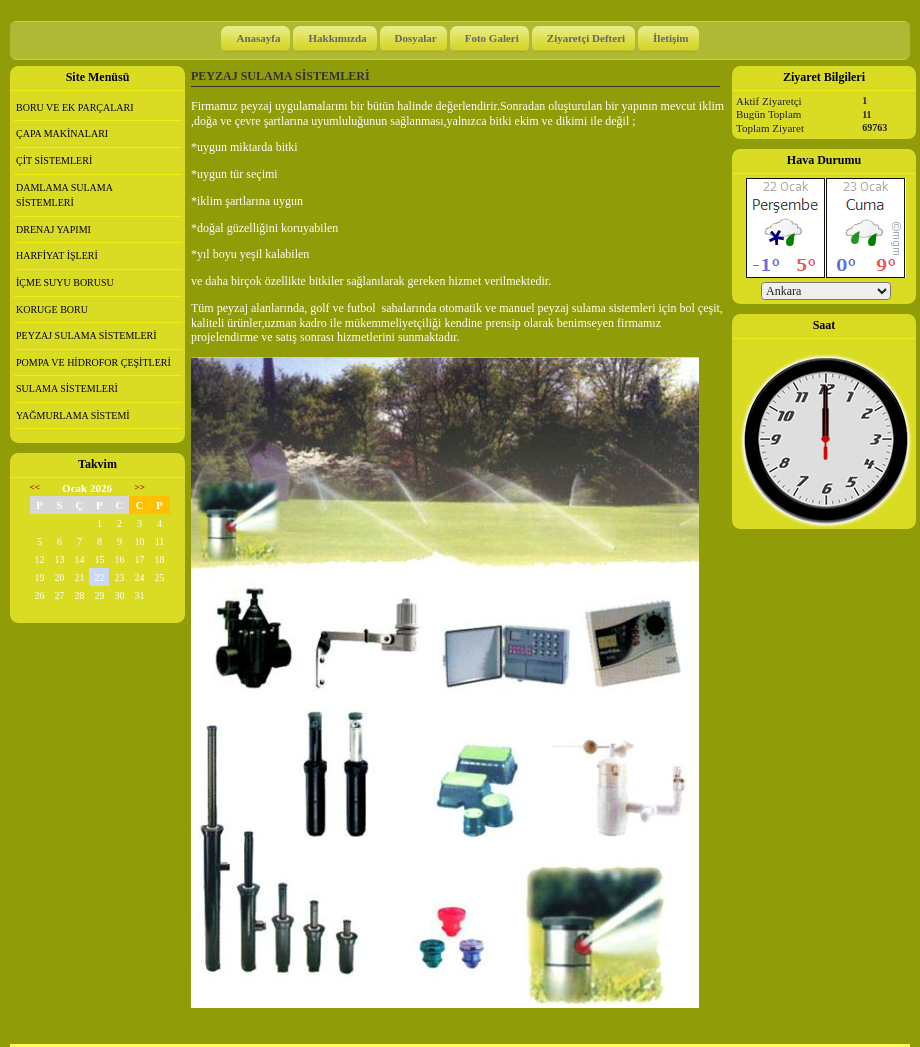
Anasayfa (258, 38)
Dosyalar (416, 38)
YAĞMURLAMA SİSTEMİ (73, 415)
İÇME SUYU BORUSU (65, 282)
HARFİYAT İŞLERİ (57, 255)
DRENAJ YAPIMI (53, 229)
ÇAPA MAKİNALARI (62, 133)
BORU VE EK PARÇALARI (75, 107)
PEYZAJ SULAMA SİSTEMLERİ (86, 335)
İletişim (670, 38)
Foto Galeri (492, 38)
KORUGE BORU (52, 309)
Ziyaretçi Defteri (586, 38)
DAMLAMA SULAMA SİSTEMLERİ (64, 195)
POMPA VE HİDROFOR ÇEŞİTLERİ (93, 362)
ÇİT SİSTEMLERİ (54, 160)
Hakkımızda (337, 38)
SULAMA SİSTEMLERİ (67, 388)
